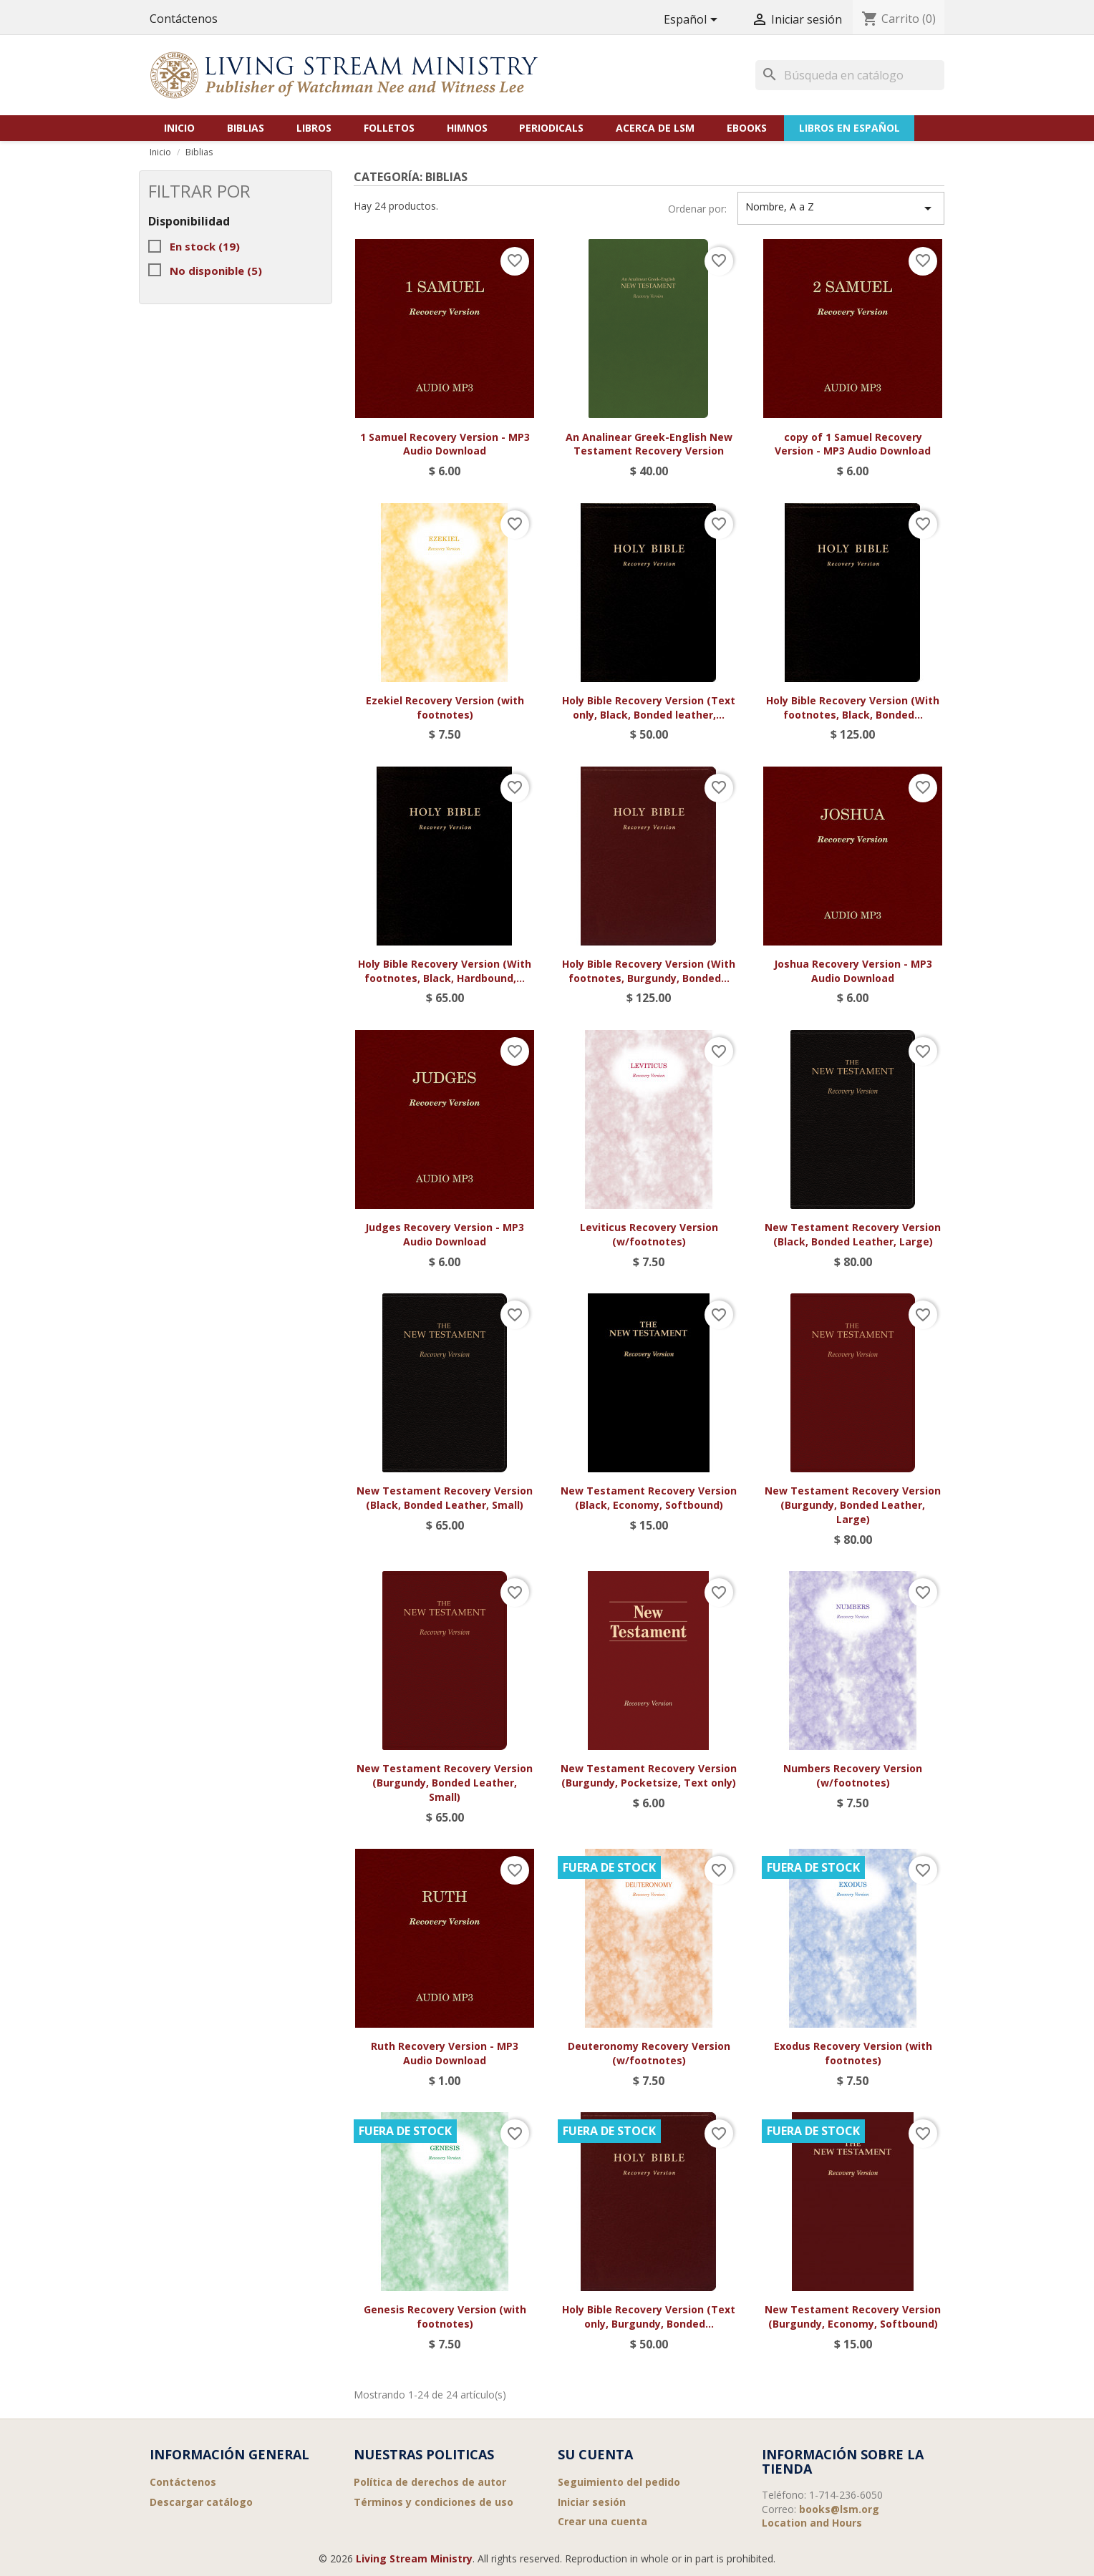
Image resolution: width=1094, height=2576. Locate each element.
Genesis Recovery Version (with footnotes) (445, 2316)
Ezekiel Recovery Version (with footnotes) (445, 707)
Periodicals (551, 128)
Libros (313, 128)
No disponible (216, 270)
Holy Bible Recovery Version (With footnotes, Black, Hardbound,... (444, 971)
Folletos (389, 128)
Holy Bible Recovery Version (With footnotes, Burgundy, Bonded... (648, 971)
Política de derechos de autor (430, 2482)
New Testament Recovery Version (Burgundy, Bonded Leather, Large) (853, 1505)
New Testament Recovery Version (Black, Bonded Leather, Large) (853, 1234)
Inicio (179, 128)
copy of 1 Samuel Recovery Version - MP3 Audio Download (853, 444)
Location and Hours (812, 2522)
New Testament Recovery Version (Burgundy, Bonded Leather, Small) (445, 1782)
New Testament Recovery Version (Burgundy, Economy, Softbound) (853, 2316)
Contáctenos (184, 18)
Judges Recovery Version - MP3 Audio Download (444, 1234)
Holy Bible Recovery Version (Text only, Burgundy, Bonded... (648, 2316)
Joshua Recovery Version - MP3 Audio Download (853, 971)
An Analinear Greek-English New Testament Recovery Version (649, 444)
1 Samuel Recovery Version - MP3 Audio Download (445, 444)
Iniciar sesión (592, 2502)
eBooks (747, 128)
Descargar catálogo (201, 2502)
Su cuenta (595, 2454)
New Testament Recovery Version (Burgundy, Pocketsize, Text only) (649, 1775)
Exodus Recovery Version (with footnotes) (853, 2053)
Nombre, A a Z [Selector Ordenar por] (840, 208)
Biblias (245, 128)
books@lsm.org (839, 2509)
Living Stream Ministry (414, 2558)
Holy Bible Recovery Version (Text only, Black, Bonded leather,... (648, 707)
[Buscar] (849, 75)
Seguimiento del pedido (619, 2482)
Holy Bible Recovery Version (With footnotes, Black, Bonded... (852, 707)
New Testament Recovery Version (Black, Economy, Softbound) (649, 1498)
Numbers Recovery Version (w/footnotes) (852, 1775)
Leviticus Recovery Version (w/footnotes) (649, 1234)
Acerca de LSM (655, 128)
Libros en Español (849, 128)
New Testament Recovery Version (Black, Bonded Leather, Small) (445, 1498)
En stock (205, 246)
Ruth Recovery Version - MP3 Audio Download (444, 2053)
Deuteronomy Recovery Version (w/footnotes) (649, 2053)
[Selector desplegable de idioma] (693, 20)
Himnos (467, 128)
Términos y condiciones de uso (433, 2502)
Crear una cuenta (602, 2521)
